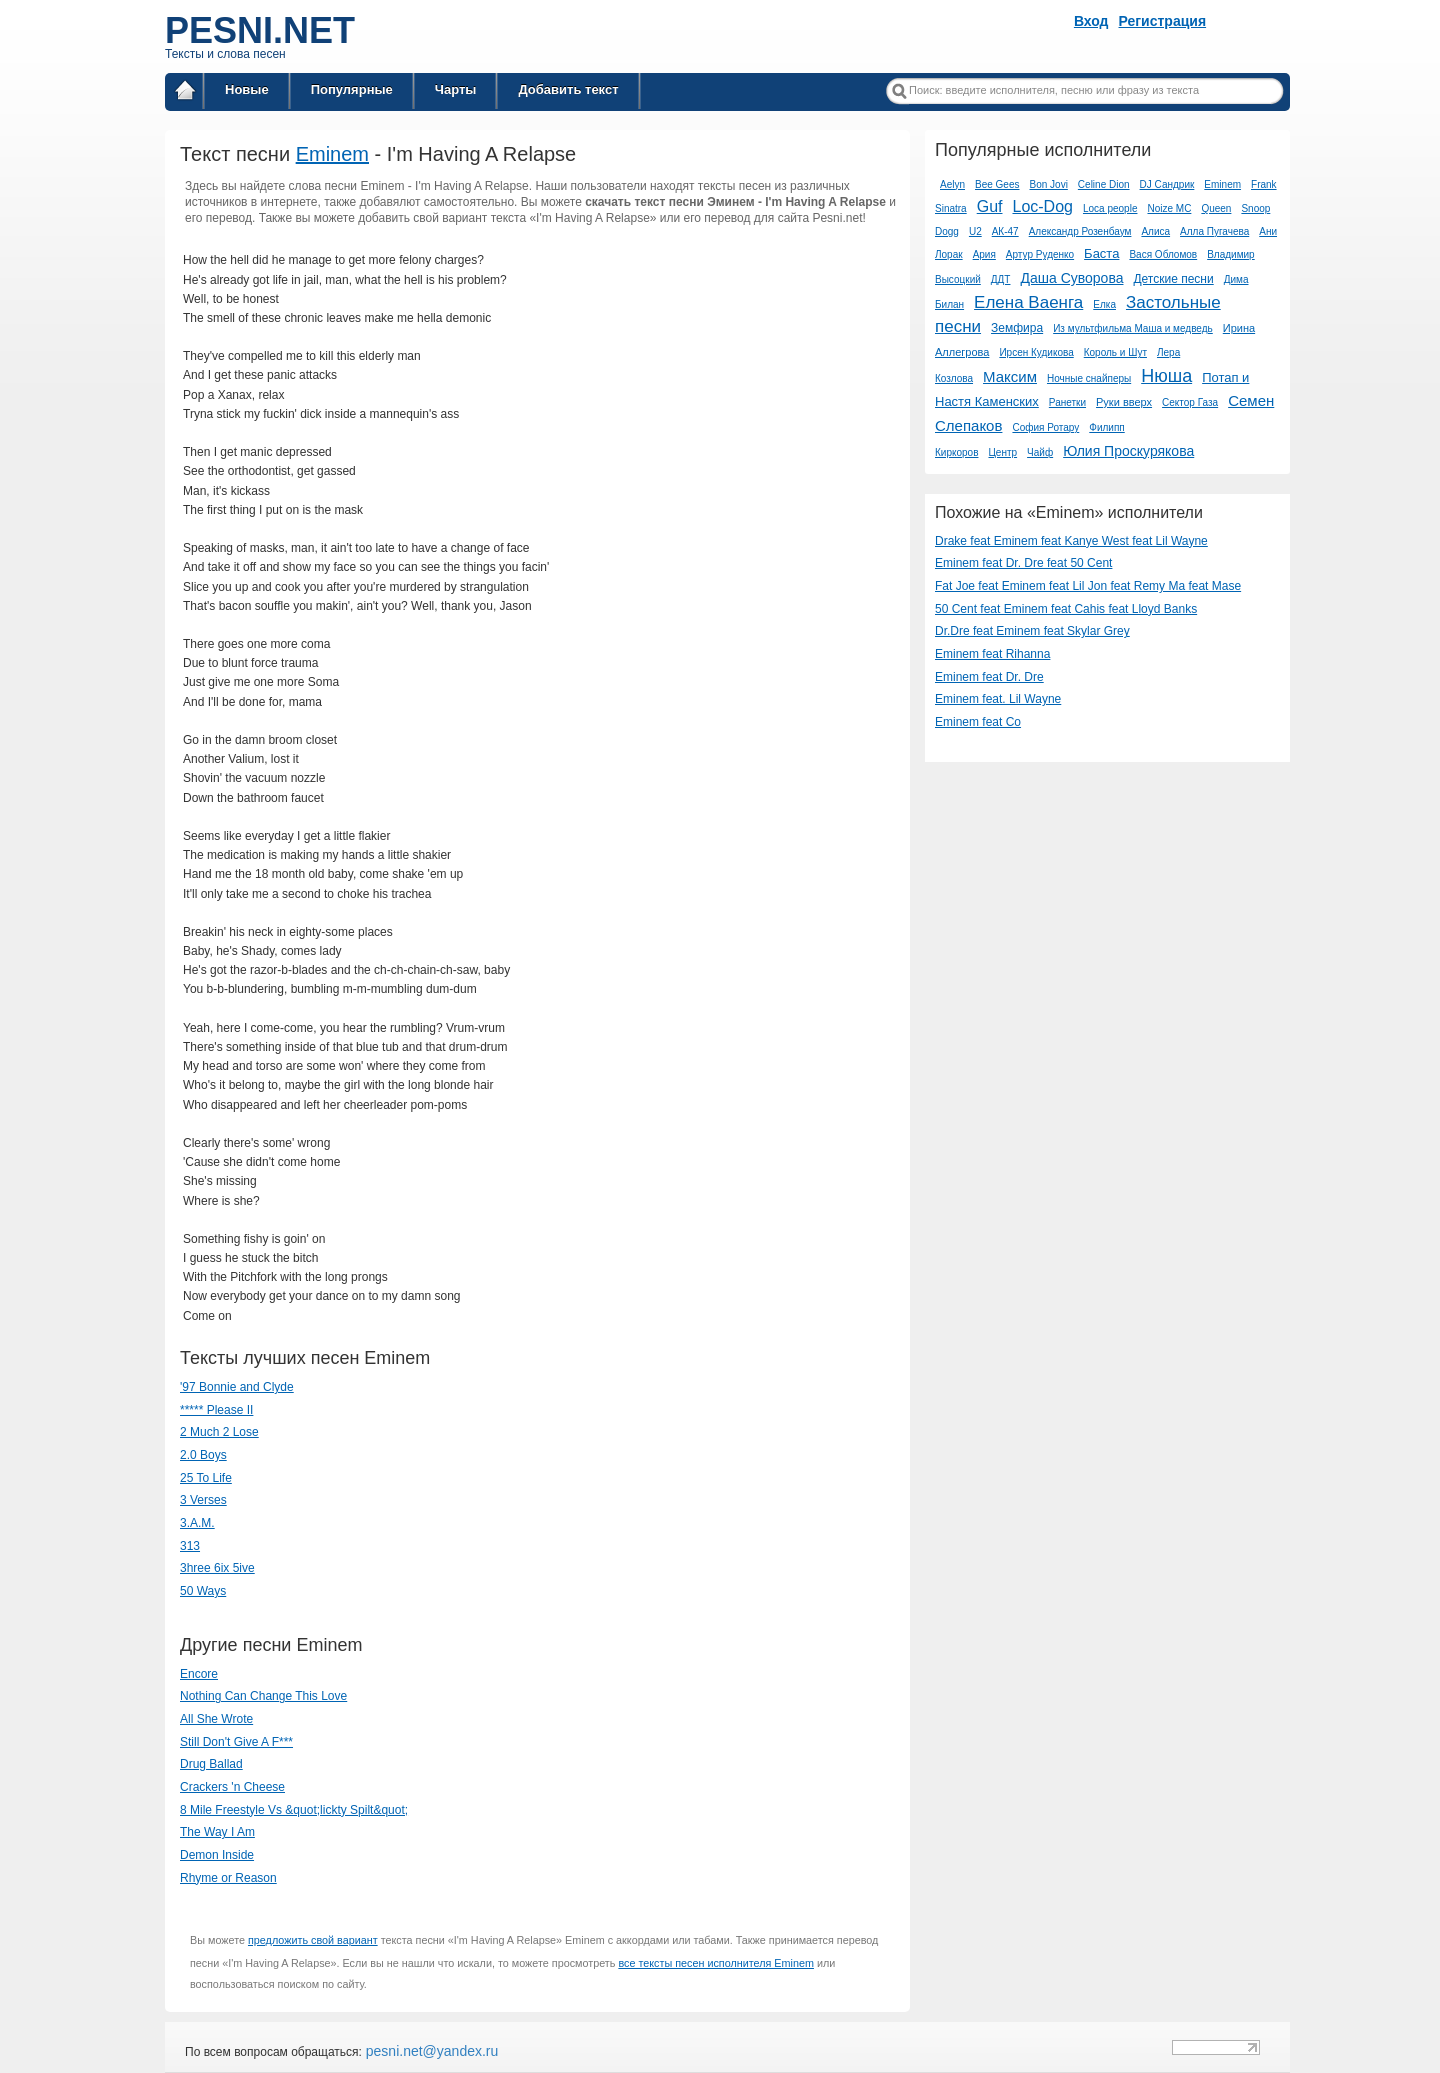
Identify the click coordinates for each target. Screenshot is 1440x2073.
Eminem (332, 154)
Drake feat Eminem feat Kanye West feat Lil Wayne (1071, 541)
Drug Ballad (211, 1764)
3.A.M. (197, 1523)
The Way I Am (217, 1832)
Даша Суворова (1071, 278)
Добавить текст (568, 89)
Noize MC (1169, 208)
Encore (199, 1674)
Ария (984, 254)
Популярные (352, 89)
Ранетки (1067, 402)
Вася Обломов (1163, 254)
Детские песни (1173, 279)
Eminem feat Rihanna (992, 654)
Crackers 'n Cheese (232, 1787)
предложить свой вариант (313, 1940)
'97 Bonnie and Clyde (237, 1387)
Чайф (1040, 452)
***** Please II (216, 1410)
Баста (1101, 253)
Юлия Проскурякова (1128, 451)
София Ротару (1045, 427)
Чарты (456, 89)
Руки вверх (1124, 402)
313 (190, 1546)
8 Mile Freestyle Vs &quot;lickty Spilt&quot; (294, 1810)
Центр (1002, 452)
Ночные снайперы (1089, 378)
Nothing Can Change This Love (263, 1696)
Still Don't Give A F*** (236, 1742)
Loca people (1110, 208)
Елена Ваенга (1028, 302)
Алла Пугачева (1214, 231)
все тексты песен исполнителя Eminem (716, 1963)
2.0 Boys (203, 1455)
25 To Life (206, 1478)
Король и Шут (1115, 352)
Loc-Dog (1042, 206)
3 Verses (203, 1500)
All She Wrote (216, 1719)
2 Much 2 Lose (219, 1432)
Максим (1010, 376)
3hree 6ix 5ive (217, 1568)
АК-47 (1005, 231)
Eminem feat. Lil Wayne (998, 699)
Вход (1091, 21)
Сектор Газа (1190, 402)
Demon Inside (217, 1855)
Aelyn (952, 184)
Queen (1216, 208)
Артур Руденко (1040, 254)
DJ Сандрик (1167, 184)
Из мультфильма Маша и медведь (1133, 328)
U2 (975, 231)
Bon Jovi (1049, 184)
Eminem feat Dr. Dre (989, 677)
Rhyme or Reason (228, 1878)
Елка (1104, 304)
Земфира (1017, 328)
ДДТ (1001, 279)
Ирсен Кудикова (1036, 352)
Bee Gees (997, 184)
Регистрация (1163, 21)
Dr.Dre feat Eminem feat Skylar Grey (1032, 631)
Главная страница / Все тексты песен (185, 93)
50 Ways (203, 1591)
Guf (990, 206)
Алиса (1155, 231)
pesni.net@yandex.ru (430, 2051)
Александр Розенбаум (1080, 231)
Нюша (1166, 376)
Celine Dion (1104, 184)
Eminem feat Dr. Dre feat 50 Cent (1023, 563)
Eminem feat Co (978, 722)
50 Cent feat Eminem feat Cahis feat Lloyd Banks (1066, 609)
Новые (247, 89)
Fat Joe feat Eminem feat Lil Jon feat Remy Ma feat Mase (1088, 586)
